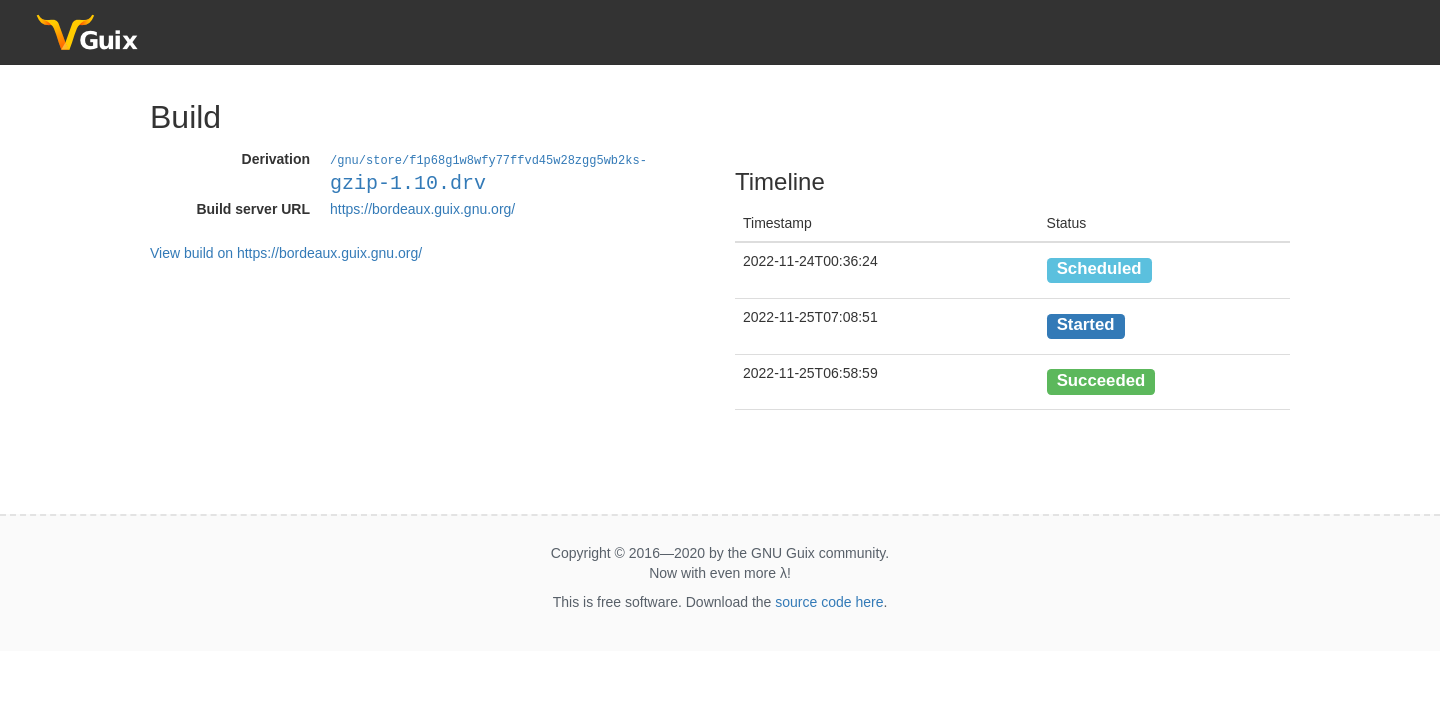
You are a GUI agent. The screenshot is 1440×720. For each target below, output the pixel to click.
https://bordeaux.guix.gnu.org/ (422, 208)
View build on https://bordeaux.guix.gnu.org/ (286, 252)
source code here (829, 602)
